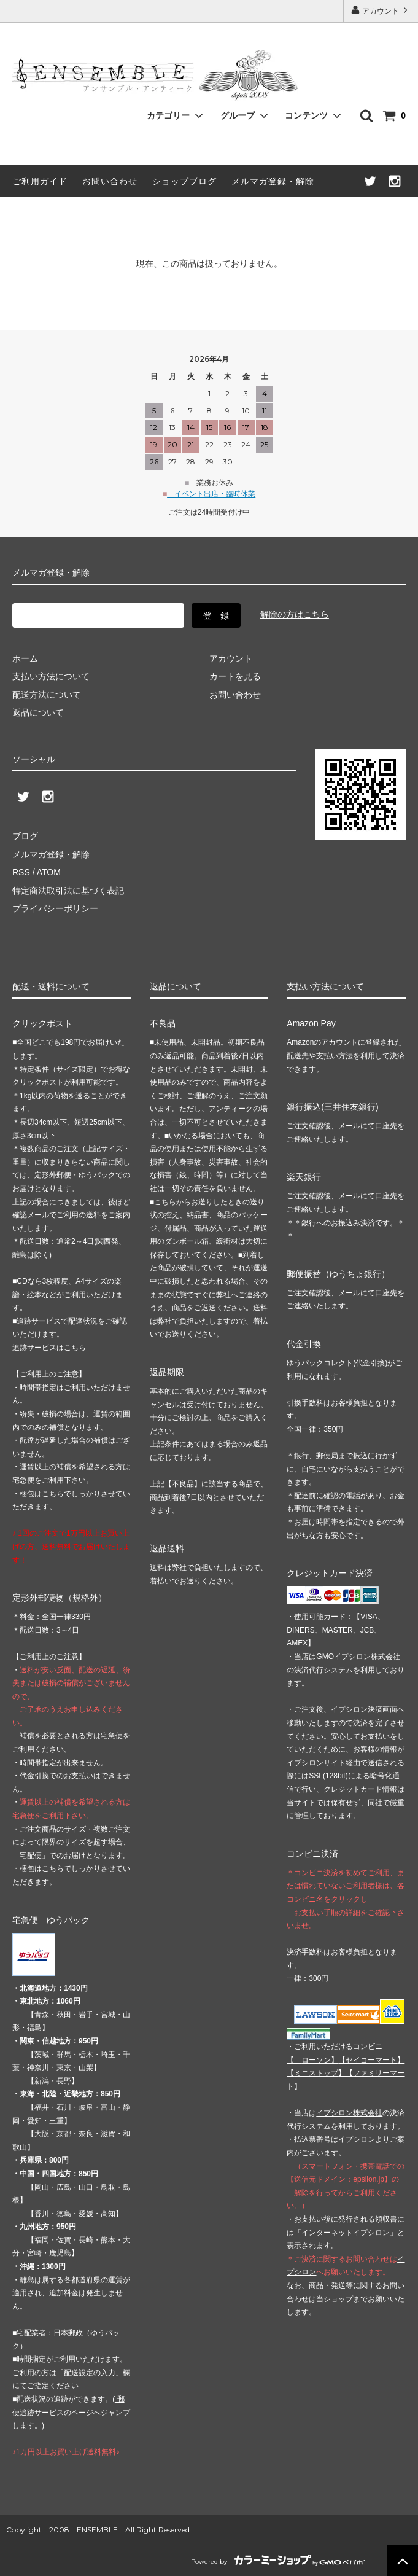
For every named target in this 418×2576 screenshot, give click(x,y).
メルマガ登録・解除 (272, 181)
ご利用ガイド (40, 181)
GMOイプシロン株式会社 (358, 1656)
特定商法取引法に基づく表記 (68, 891)
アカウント (380, 10)
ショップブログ (184, 181)
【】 (371, 2060)
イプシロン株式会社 (349, 2113)
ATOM (49, 872)
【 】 (312, 2060)
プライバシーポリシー (55, 908)
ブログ (25, 836)
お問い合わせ (109, 181)
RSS (21, 872)
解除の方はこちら (294, 614)
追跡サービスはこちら (49, 1347)
